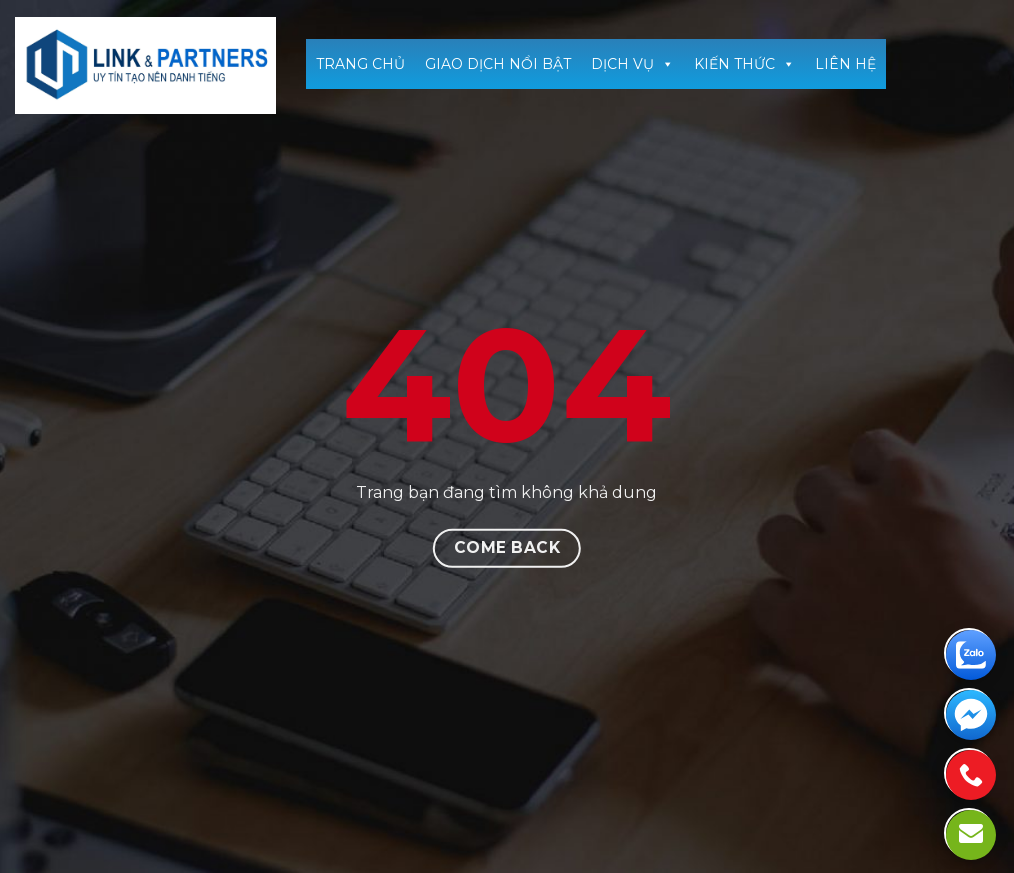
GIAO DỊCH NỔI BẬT (498, 64)
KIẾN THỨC (744, 64)
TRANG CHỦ (360, 64)
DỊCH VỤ (632, 64)
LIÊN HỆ (845, 64)
